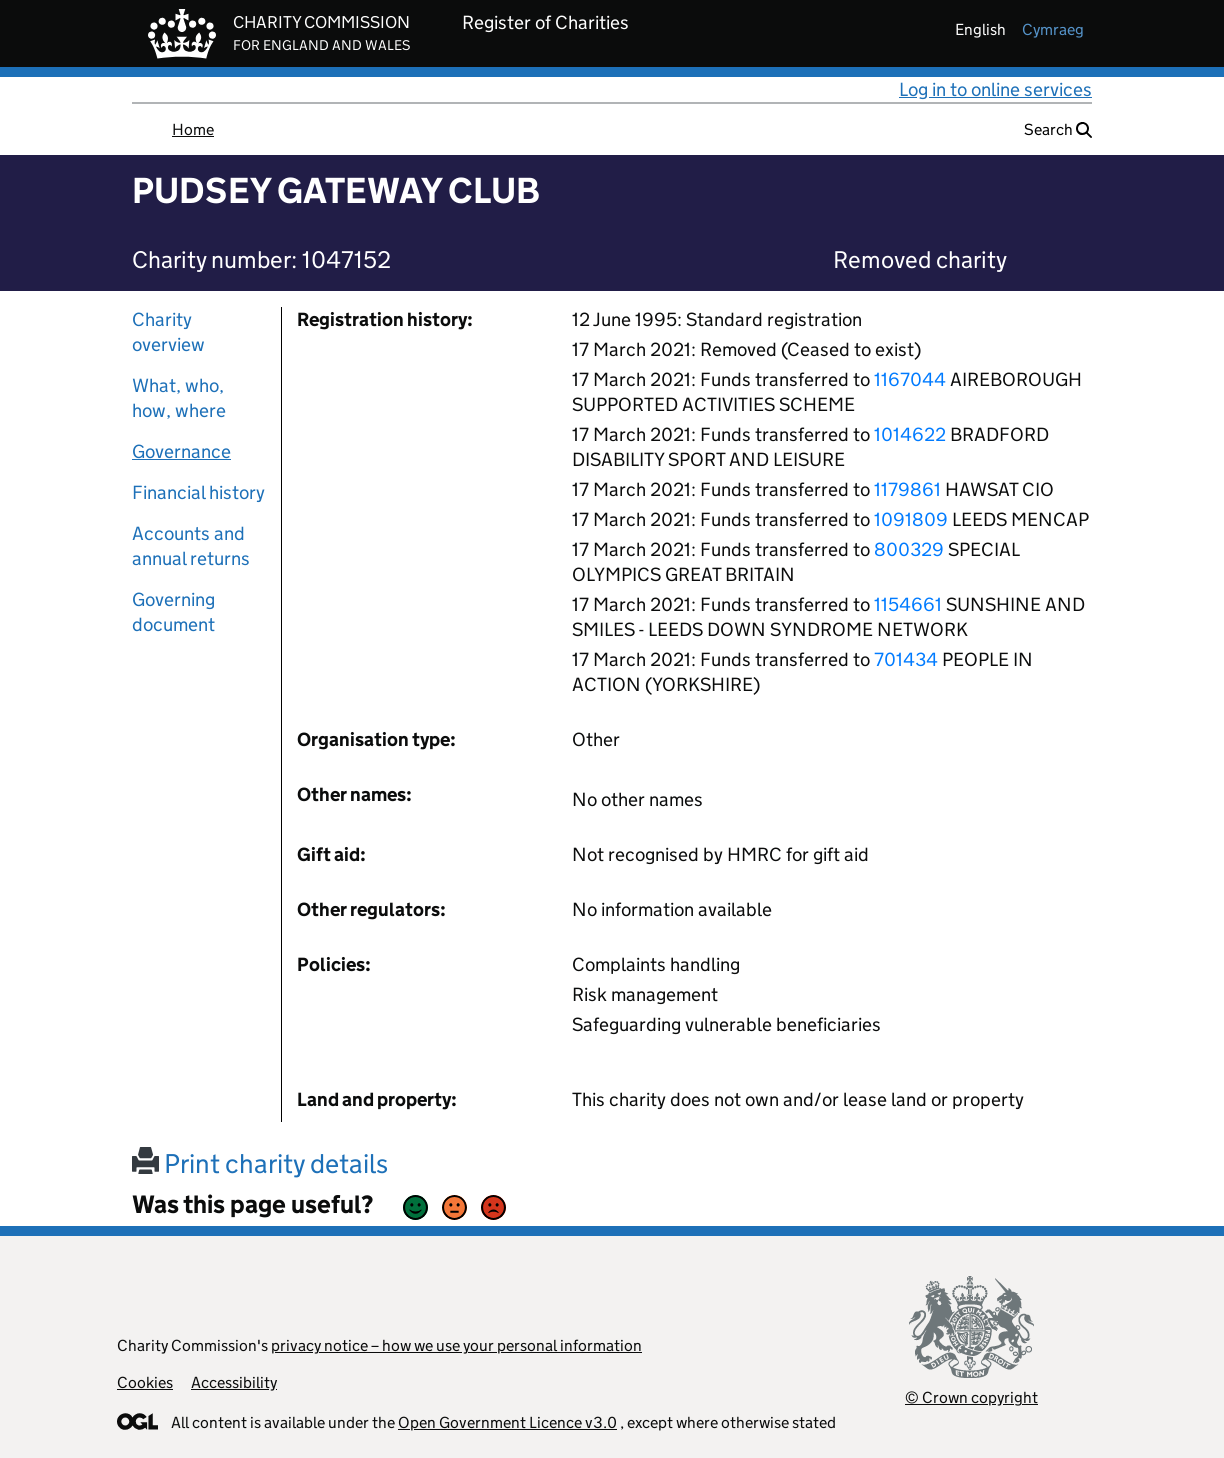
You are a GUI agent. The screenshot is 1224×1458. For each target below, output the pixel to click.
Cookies (145, 1382)
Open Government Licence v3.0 (507, 1422)
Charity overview (168, 332)
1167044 (910, 379)
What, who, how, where (179, 398)
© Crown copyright (971, 1397)
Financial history (198, 492)
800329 (909, 549)
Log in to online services (995, 89)
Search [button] (1058, 129)
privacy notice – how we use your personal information (456, 1345)
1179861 (907, 489)
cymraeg (1053, 29)
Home (193, 129)
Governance (181, 451)
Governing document (173, 612)
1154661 (908, 604)
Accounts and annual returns (191, 546)
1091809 (911, 519)
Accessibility (234, 1382)
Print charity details (260, 1163)
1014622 (910, 434)
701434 (906, 659)
